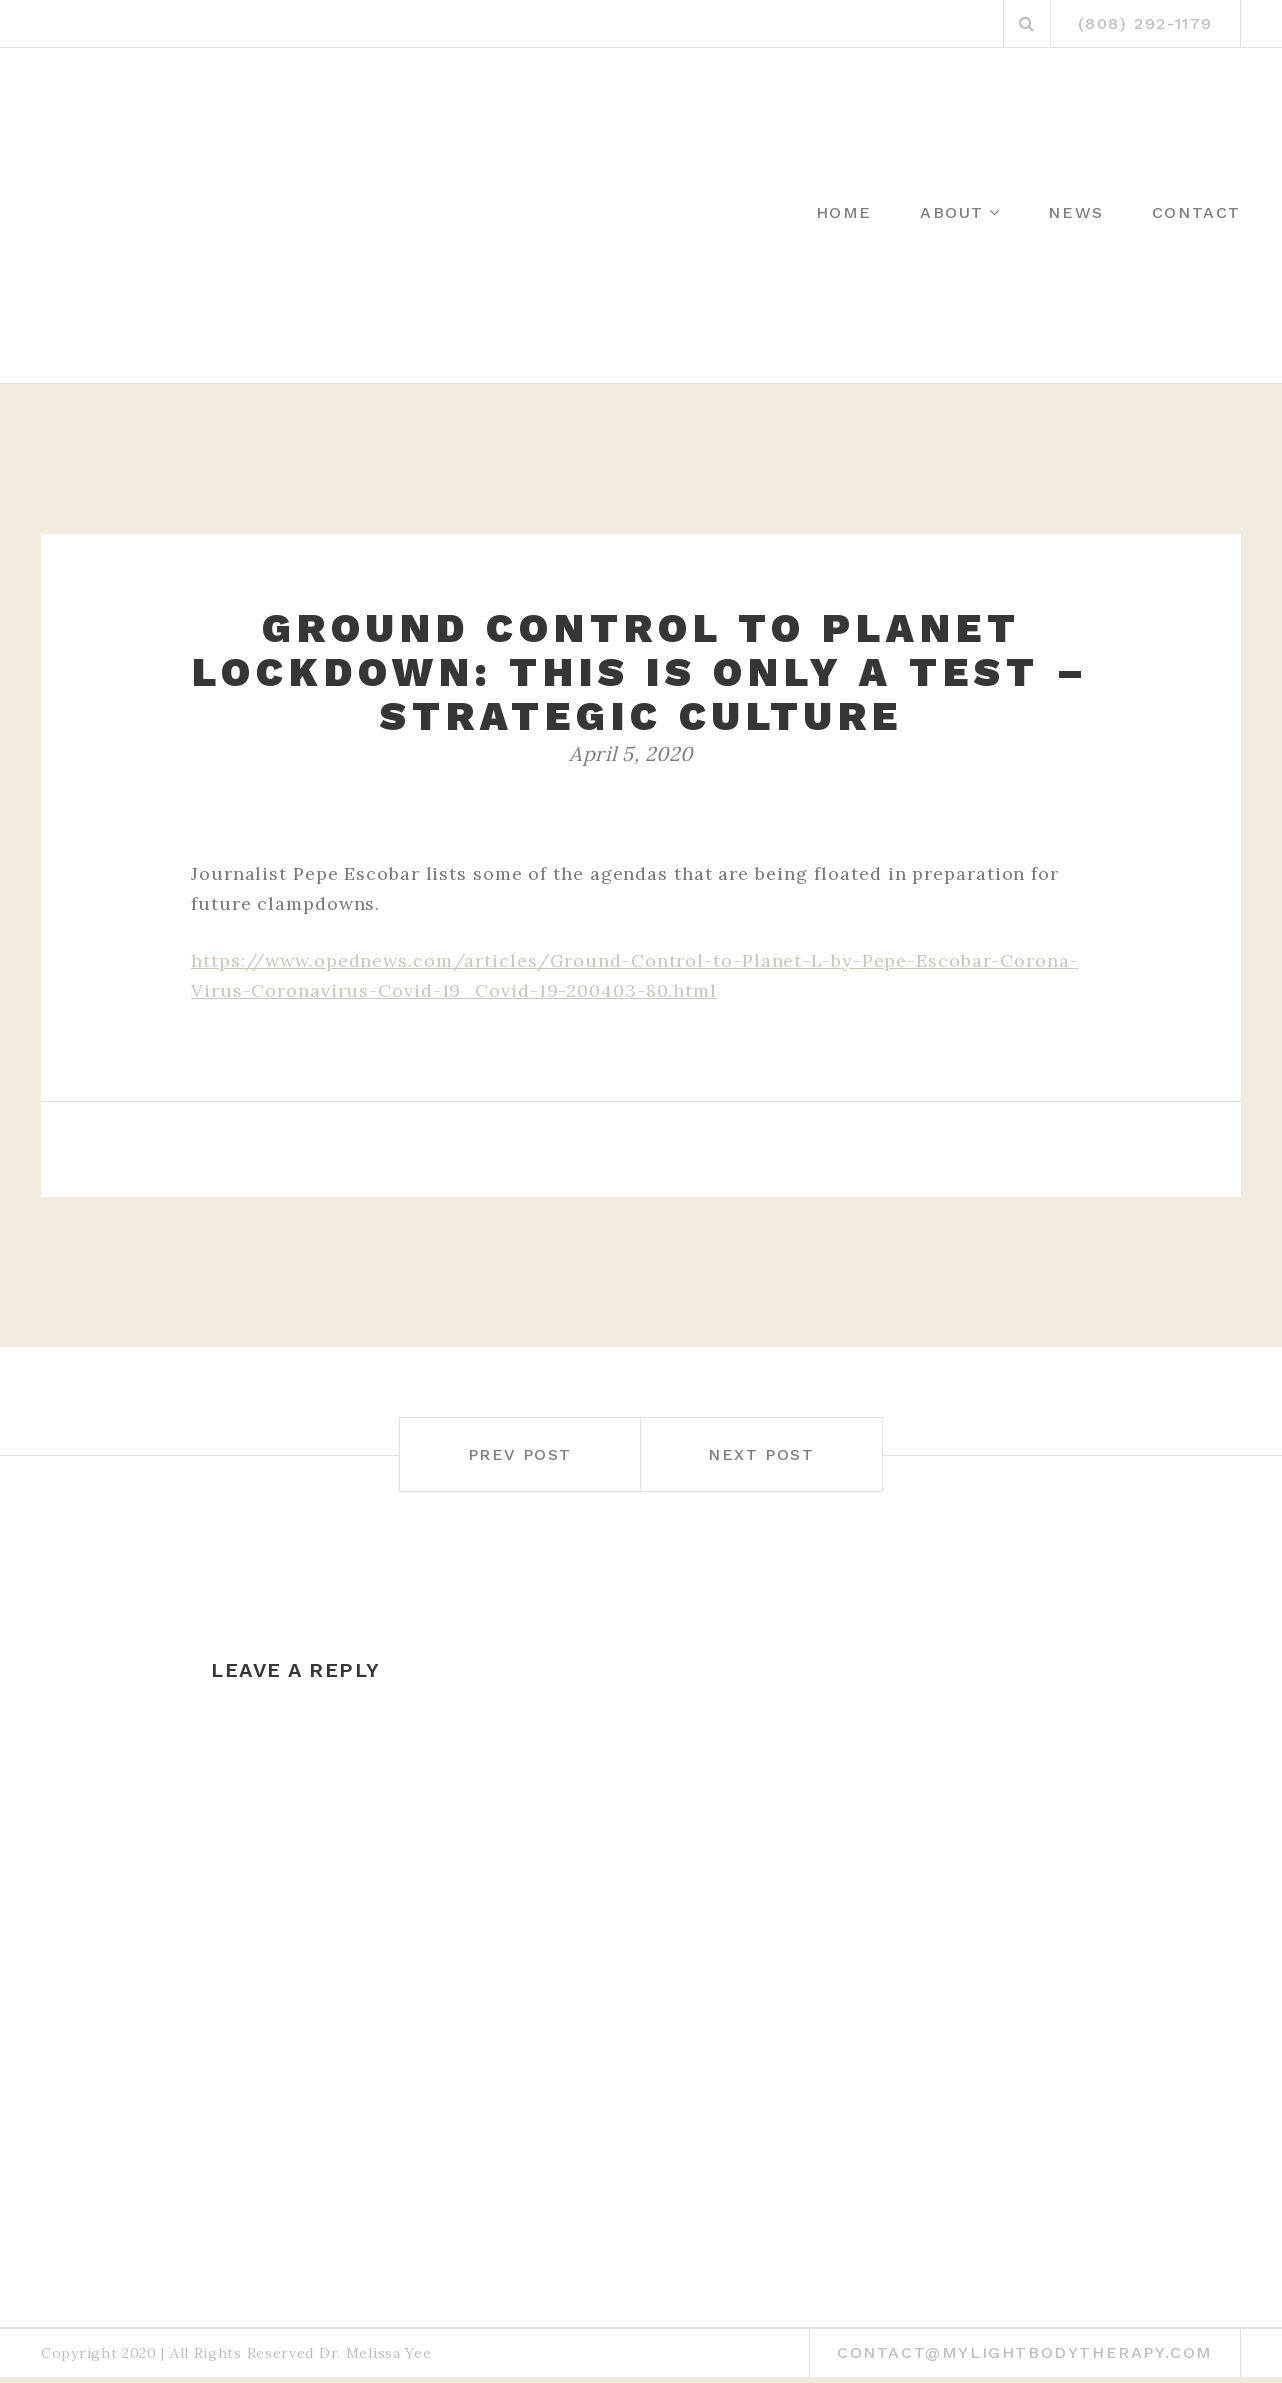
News (1075, 212)
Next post (761, 1454)
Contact (1196, 212)
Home (844, 212)
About (952, 212)
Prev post (520, 1454)
